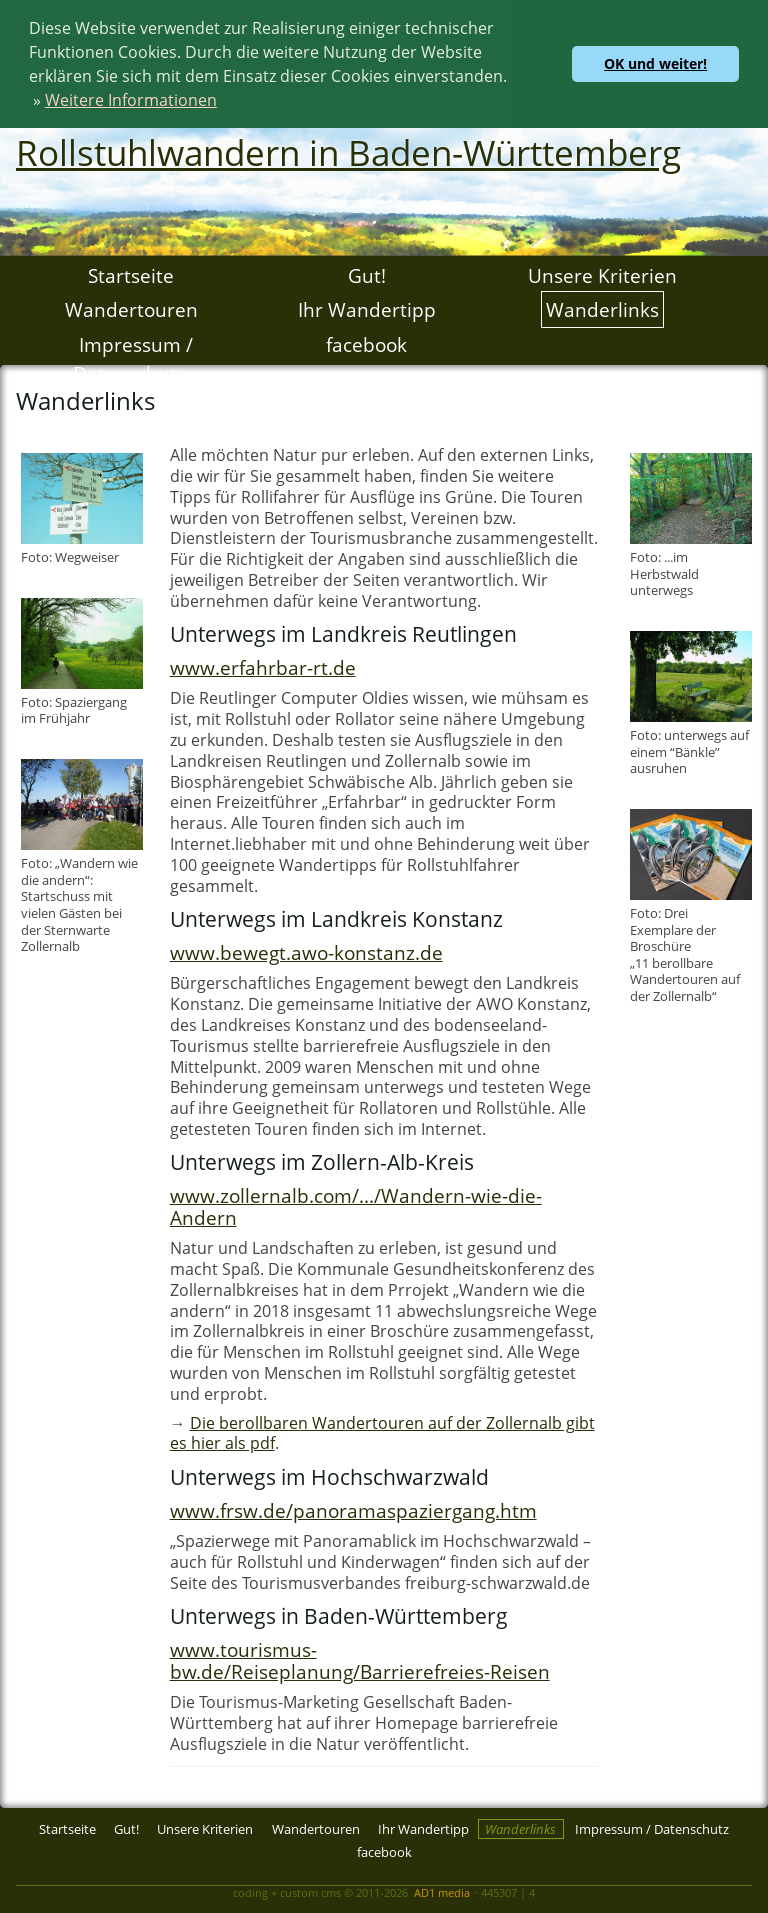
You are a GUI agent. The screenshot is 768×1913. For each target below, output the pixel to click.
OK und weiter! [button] (655, 63)
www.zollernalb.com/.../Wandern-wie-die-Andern (356, 1205)
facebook (366, 343)
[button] (224, 103)
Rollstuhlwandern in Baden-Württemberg (348, 151)
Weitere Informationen (131, 100)
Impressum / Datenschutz (133, 358)
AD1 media (442, 1891)
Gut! (367, 273)
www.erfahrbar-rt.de (263, 666)
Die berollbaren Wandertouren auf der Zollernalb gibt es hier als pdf (382, 1432)
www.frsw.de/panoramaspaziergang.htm (353, 1509)
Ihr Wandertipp (367, 308)
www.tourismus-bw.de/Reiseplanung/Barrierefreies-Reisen (360, 1659)
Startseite (131, 273)
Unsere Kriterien (602, 273)
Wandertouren (131, 308)
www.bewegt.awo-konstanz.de (306, 951)
